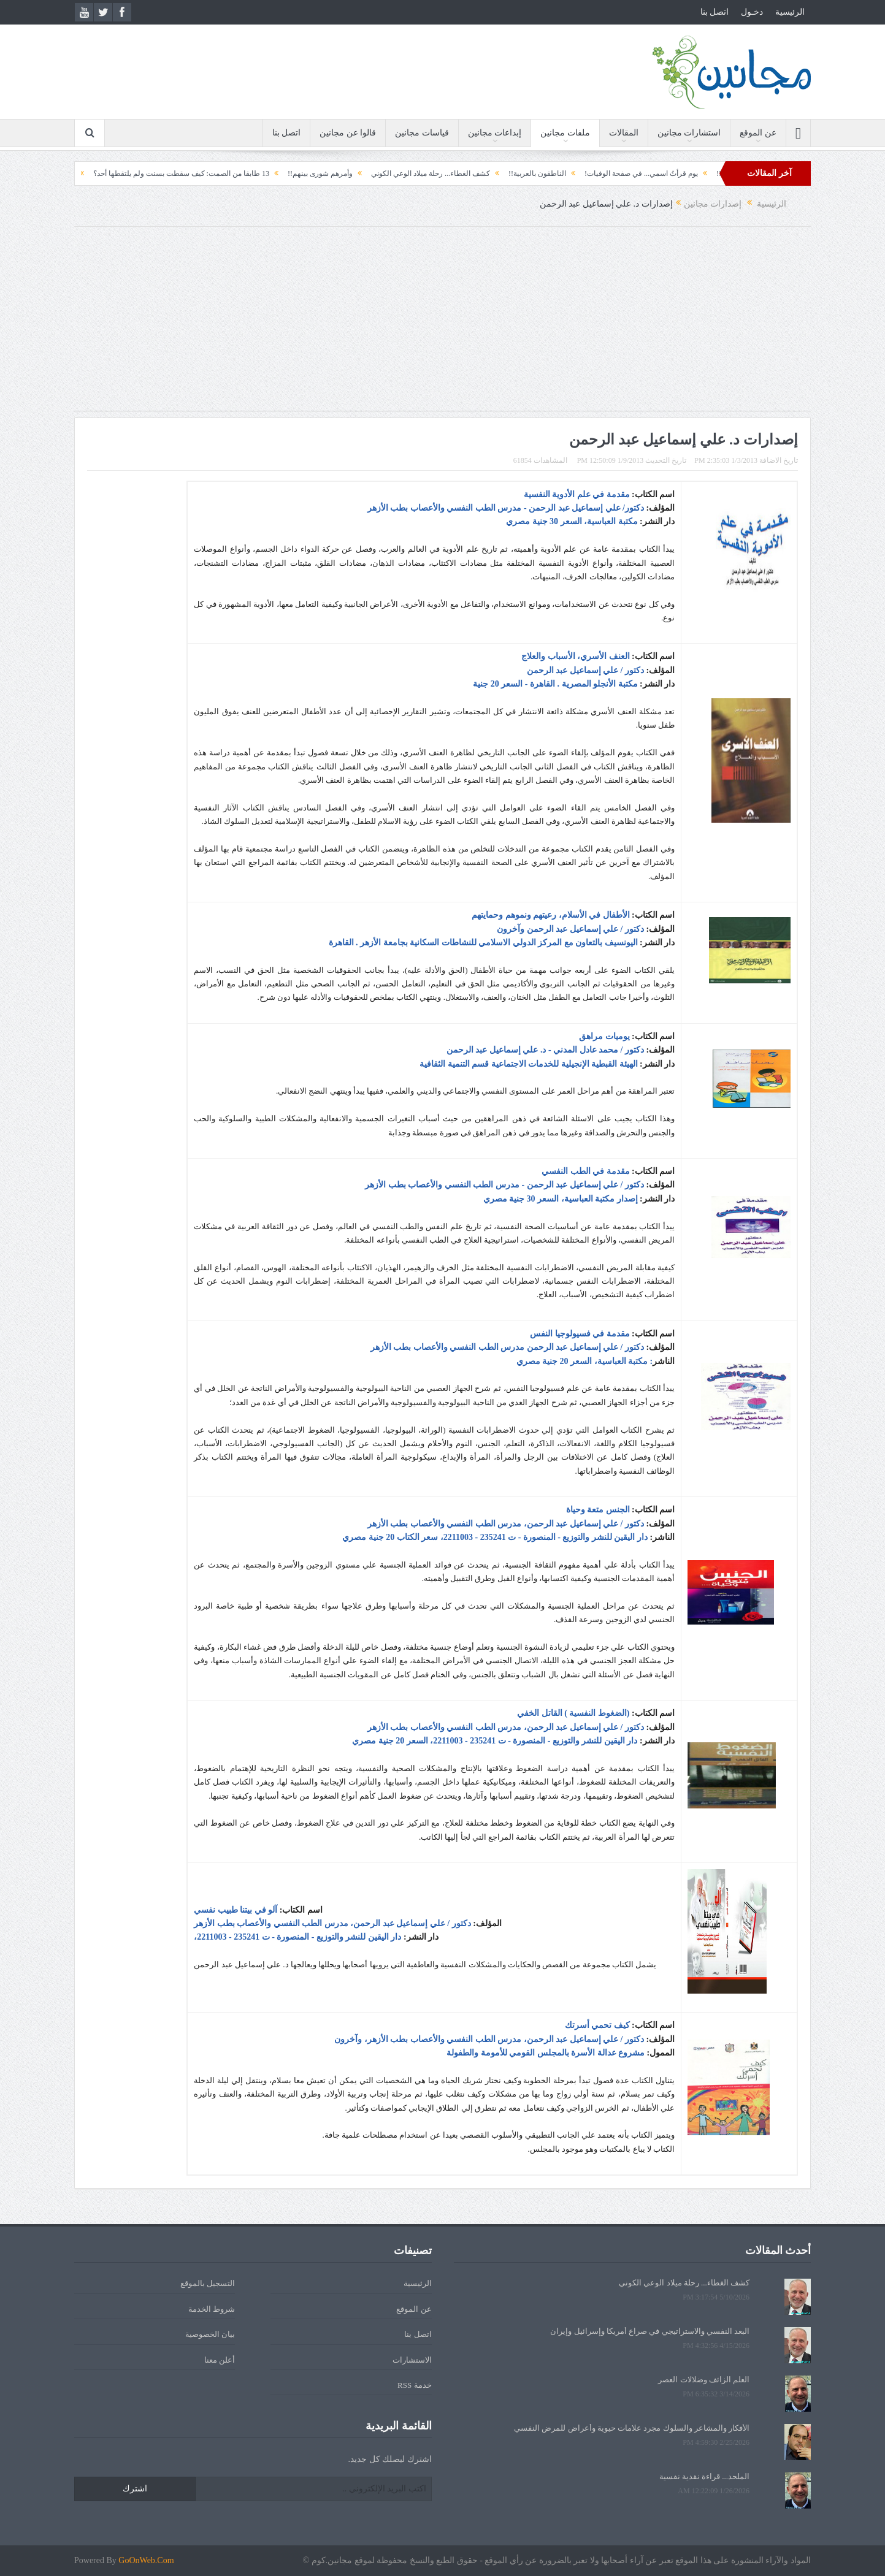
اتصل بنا (714, 12)
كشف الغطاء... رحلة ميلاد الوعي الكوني (408, 173)
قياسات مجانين (422, 132)
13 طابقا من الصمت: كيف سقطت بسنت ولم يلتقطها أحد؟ (159, 173)
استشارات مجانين (689, 132)
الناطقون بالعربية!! (515, 173)
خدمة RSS (414, 2385)
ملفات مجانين (565, 132)
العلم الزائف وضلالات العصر (703, 2379)
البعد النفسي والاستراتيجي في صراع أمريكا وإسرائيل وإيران (649, 2331)
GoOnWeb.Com (146, 2560)
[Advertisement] (443, 325)
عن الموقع (758, 132)
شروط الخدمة (211, 2309)
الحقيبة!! (707, 173)
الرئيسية (790, 12)
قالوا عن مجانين (348, 132)
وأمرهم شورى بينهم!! (298, 173)
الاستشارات (412, 2360)
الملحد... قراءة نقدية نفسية (704, 2476)
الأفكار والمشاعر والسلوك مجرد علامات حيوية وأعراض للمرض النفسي (631, 2428)
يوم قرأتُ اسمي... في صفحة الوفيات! (619, 173)
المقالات (623, 132)
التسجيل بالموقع (207, 2283)
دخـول (752, 12)
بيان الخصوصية (210, 2334)
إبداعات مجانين (495, 132)
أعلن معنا (219, 2360)
